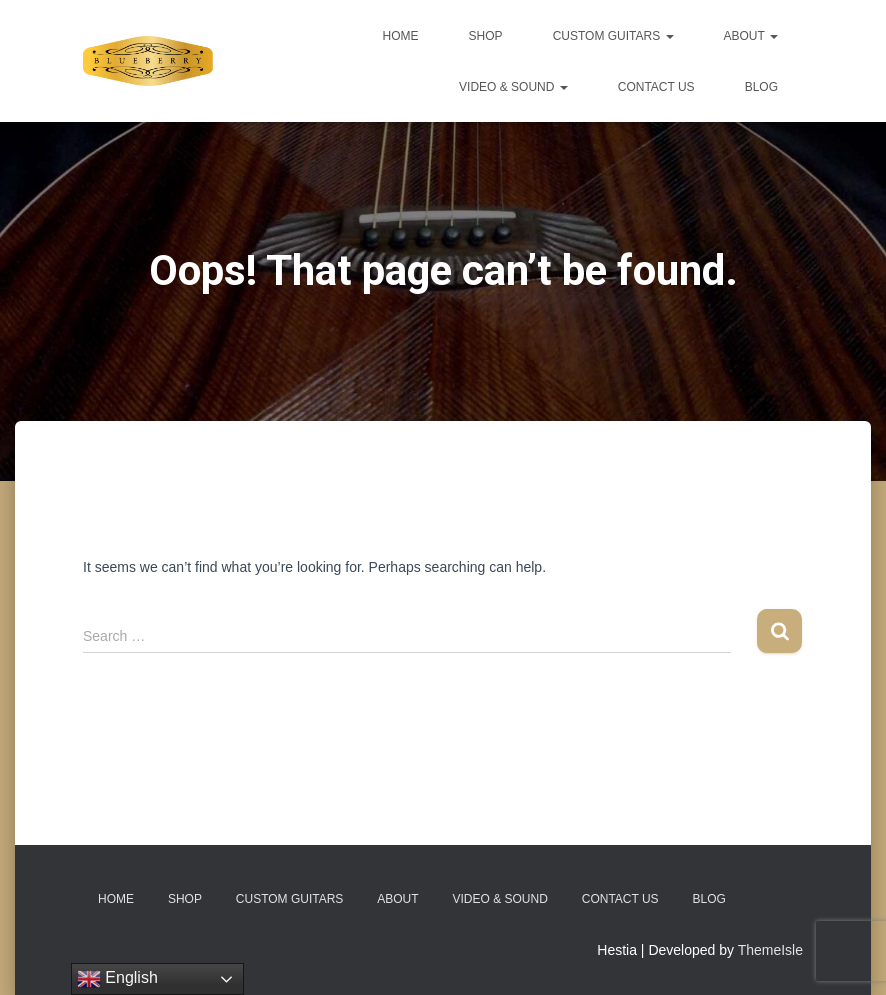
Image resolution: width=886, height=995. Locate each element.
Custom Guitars (613, 36)
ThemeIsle (770, 950)
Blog (761, 87)
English (117, 979)
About (751, 36)
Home (401, 36)
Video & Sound (513, 87)
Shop (486, 36)
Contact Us (656, 87)
